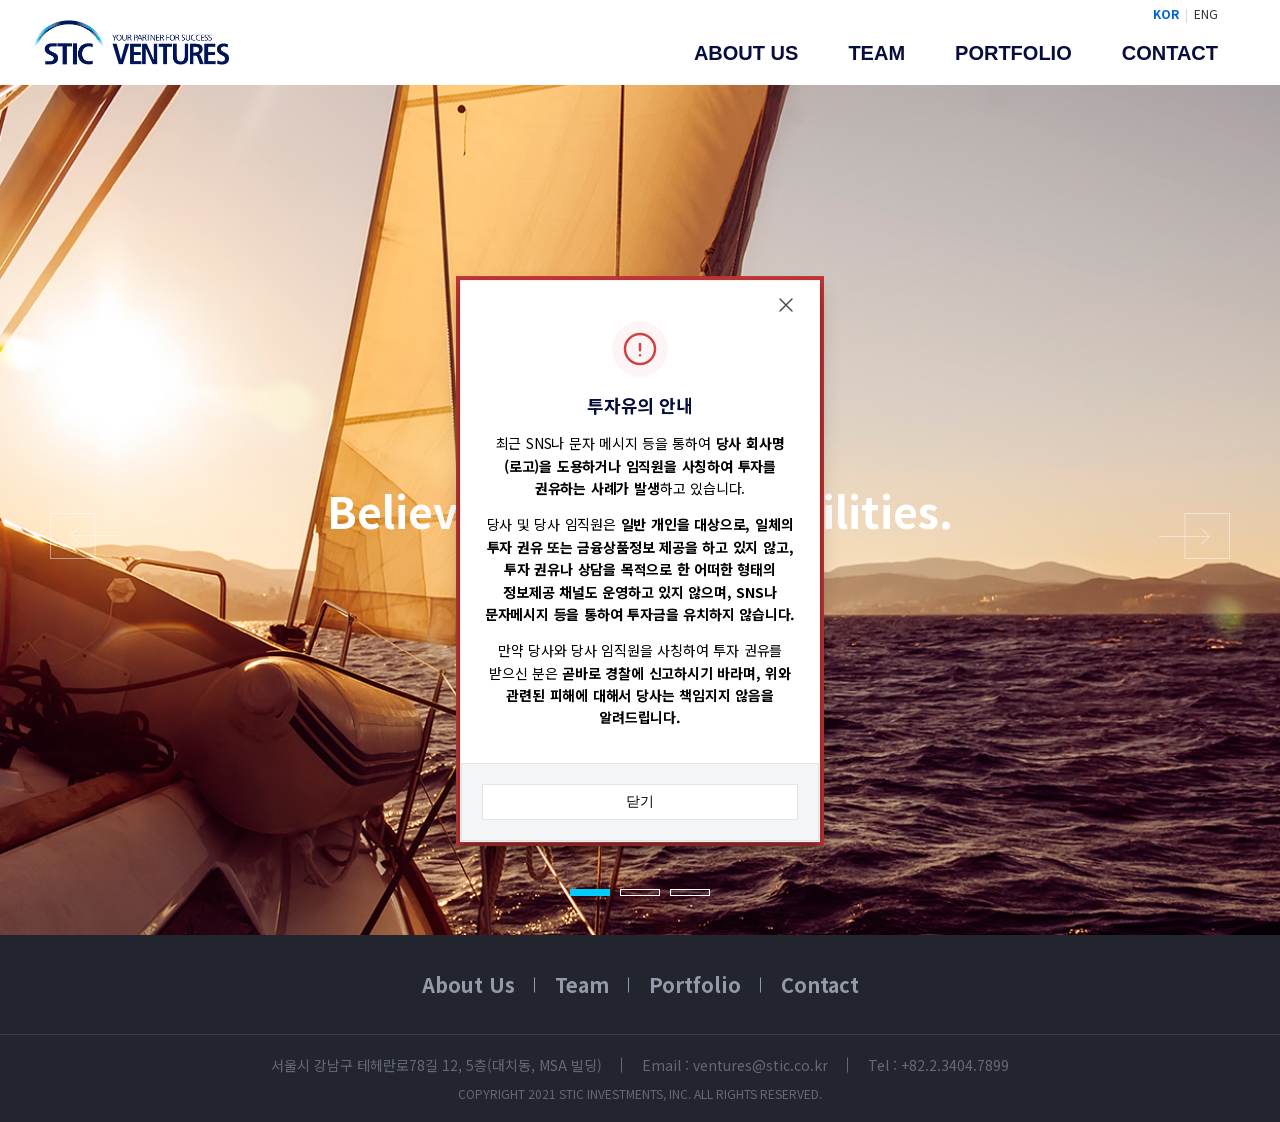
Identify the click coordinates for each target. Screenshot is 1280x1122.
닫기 (640, 801)
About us (746, 52)
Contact (1170, 52)
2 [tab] (640, 892)
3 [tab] (690, 892)
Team (876, 52)
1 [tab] (590, 892)
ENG (1206, 13)
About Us (468, 984)
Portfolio (1013, 52)
